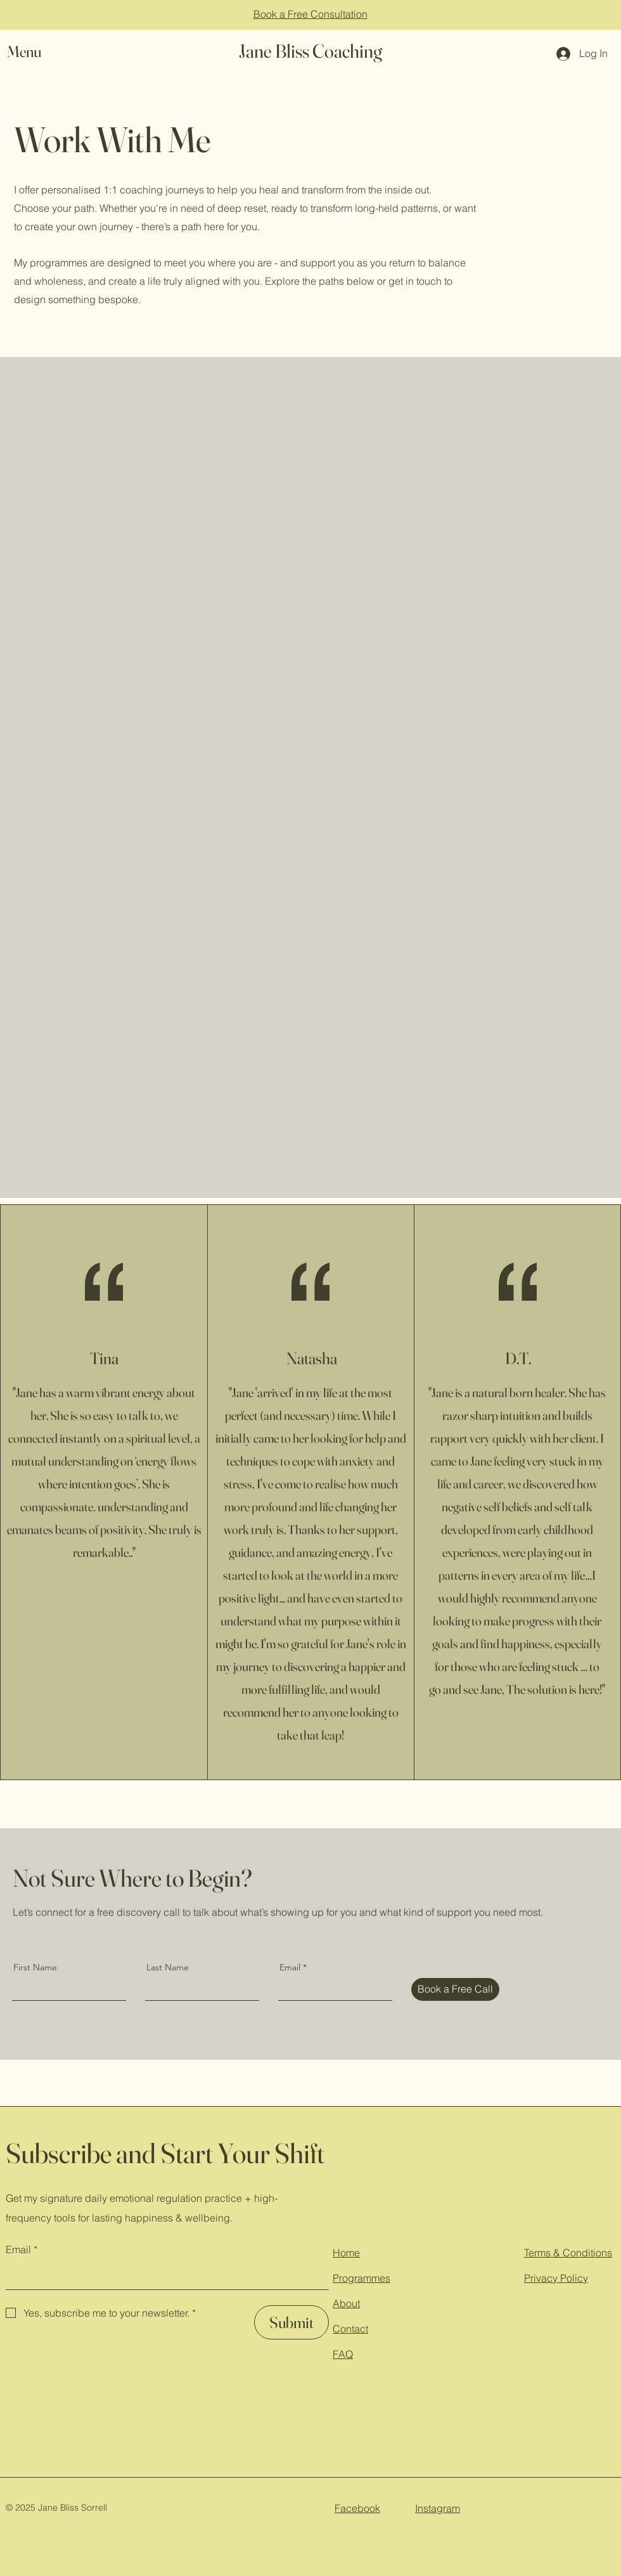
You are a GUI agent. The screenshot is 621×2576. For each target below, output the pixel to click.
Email (289, 1967)
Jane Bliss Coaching (310, 51)
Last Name (167, 1967)
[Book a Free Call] (455, 1989)
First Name (35, 1967)
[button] (36, 51)
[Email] (163, 2276)
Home (346, 2252)
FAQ (343, 2354)
